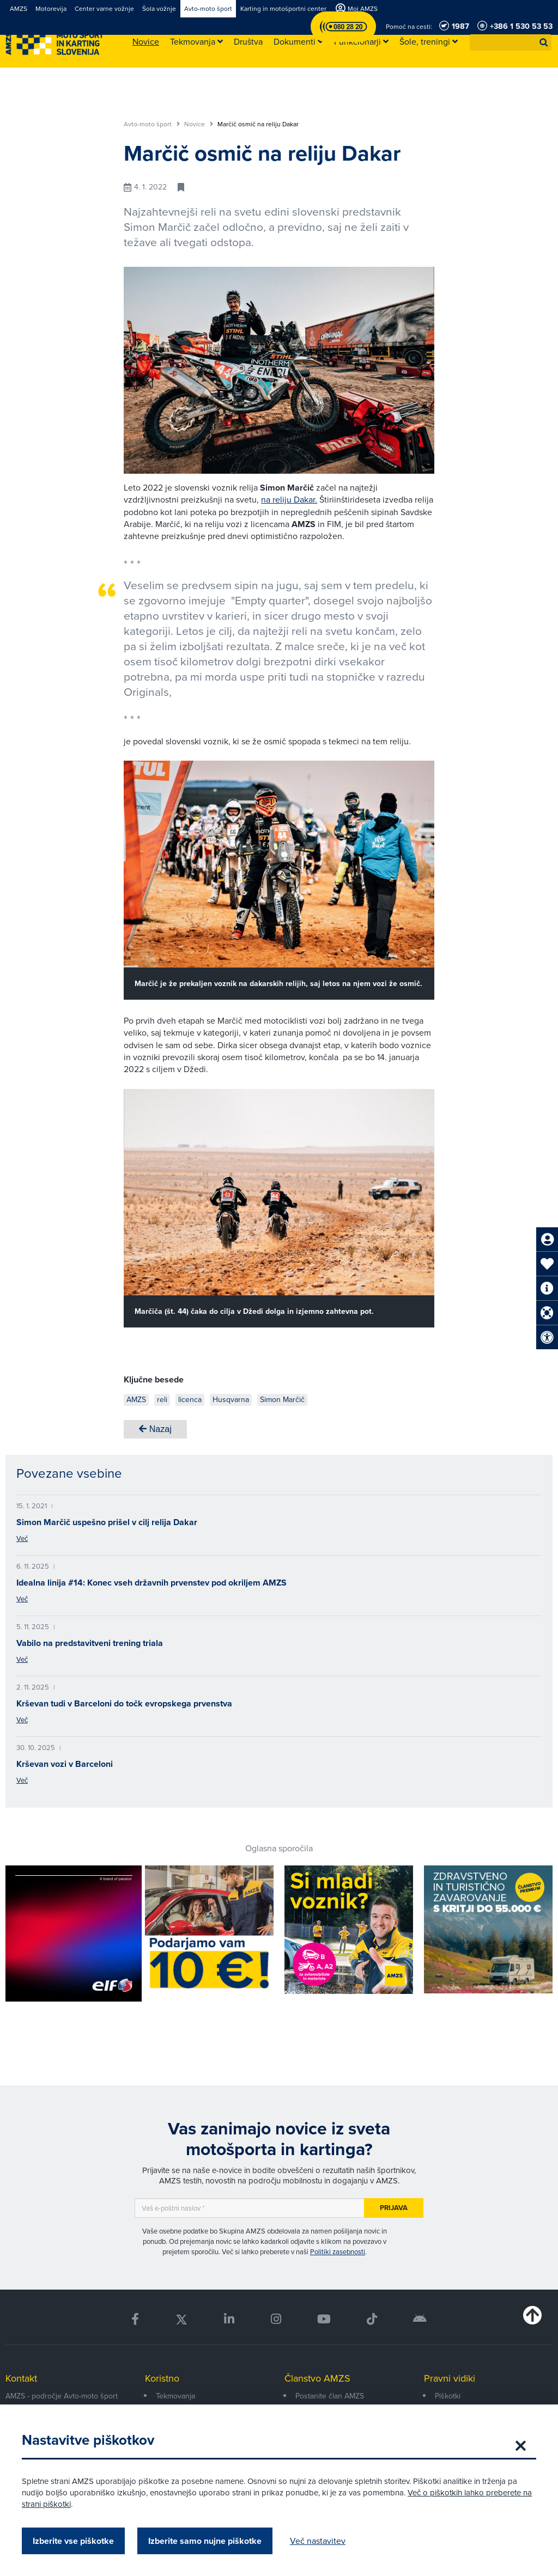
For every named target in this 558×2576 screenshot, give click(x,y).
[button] (543, 42)
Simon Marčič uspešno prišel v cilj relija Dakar (106, 1522)
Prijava (394, 2207)
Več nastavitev (317, 2541)
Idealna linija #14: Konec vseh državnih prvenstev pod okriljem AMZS (151, 1582)
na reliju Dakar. (289, 499)
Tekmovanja (175, 2396)
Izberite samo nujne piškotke (205, 2541)
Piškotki (447, 2396)
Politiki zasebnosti (337, 2252)
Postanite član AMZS (329, 2396)
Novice (198, 124)
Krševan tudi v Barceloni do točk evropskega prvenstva (124, 1703)
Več (22, 1538)
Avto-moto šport (152, 124)
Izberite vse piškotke (73, 2541)
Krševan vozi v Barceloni (64, 1764)
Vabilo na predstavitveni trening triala (89, 1643)
